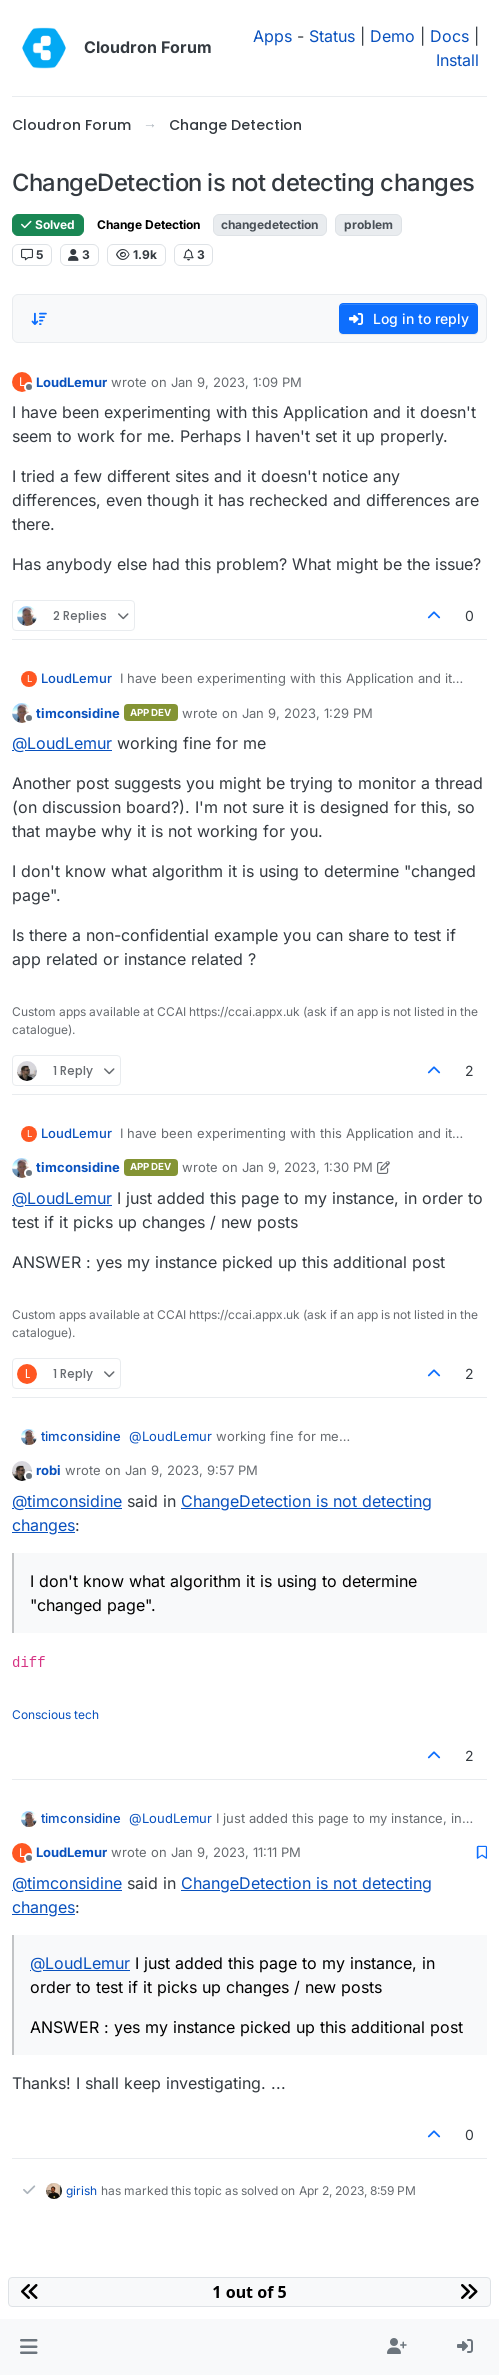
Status (332, 36)
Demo (392, 36)
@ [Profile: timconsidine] (67, 1501)
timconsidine (78, 713)
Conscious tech (55, 1714)
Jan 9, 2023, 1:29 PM (307, 713)
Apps (272, 36)
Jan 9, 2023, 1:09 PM (236, 382)
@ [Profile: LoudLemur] (62, 743)
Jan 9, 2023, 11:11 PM (236, 1852)
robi (48, 1470)
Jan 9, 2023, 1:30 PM (307, 1167)
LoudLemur (71, 382)
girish (81, 2190)
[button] (28, 2347)
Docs (449, 36)
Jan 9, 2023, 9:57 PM (191, 1470)
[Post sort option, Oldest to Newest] (39, 319)
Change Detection (148, 224)
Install (457, 60)
